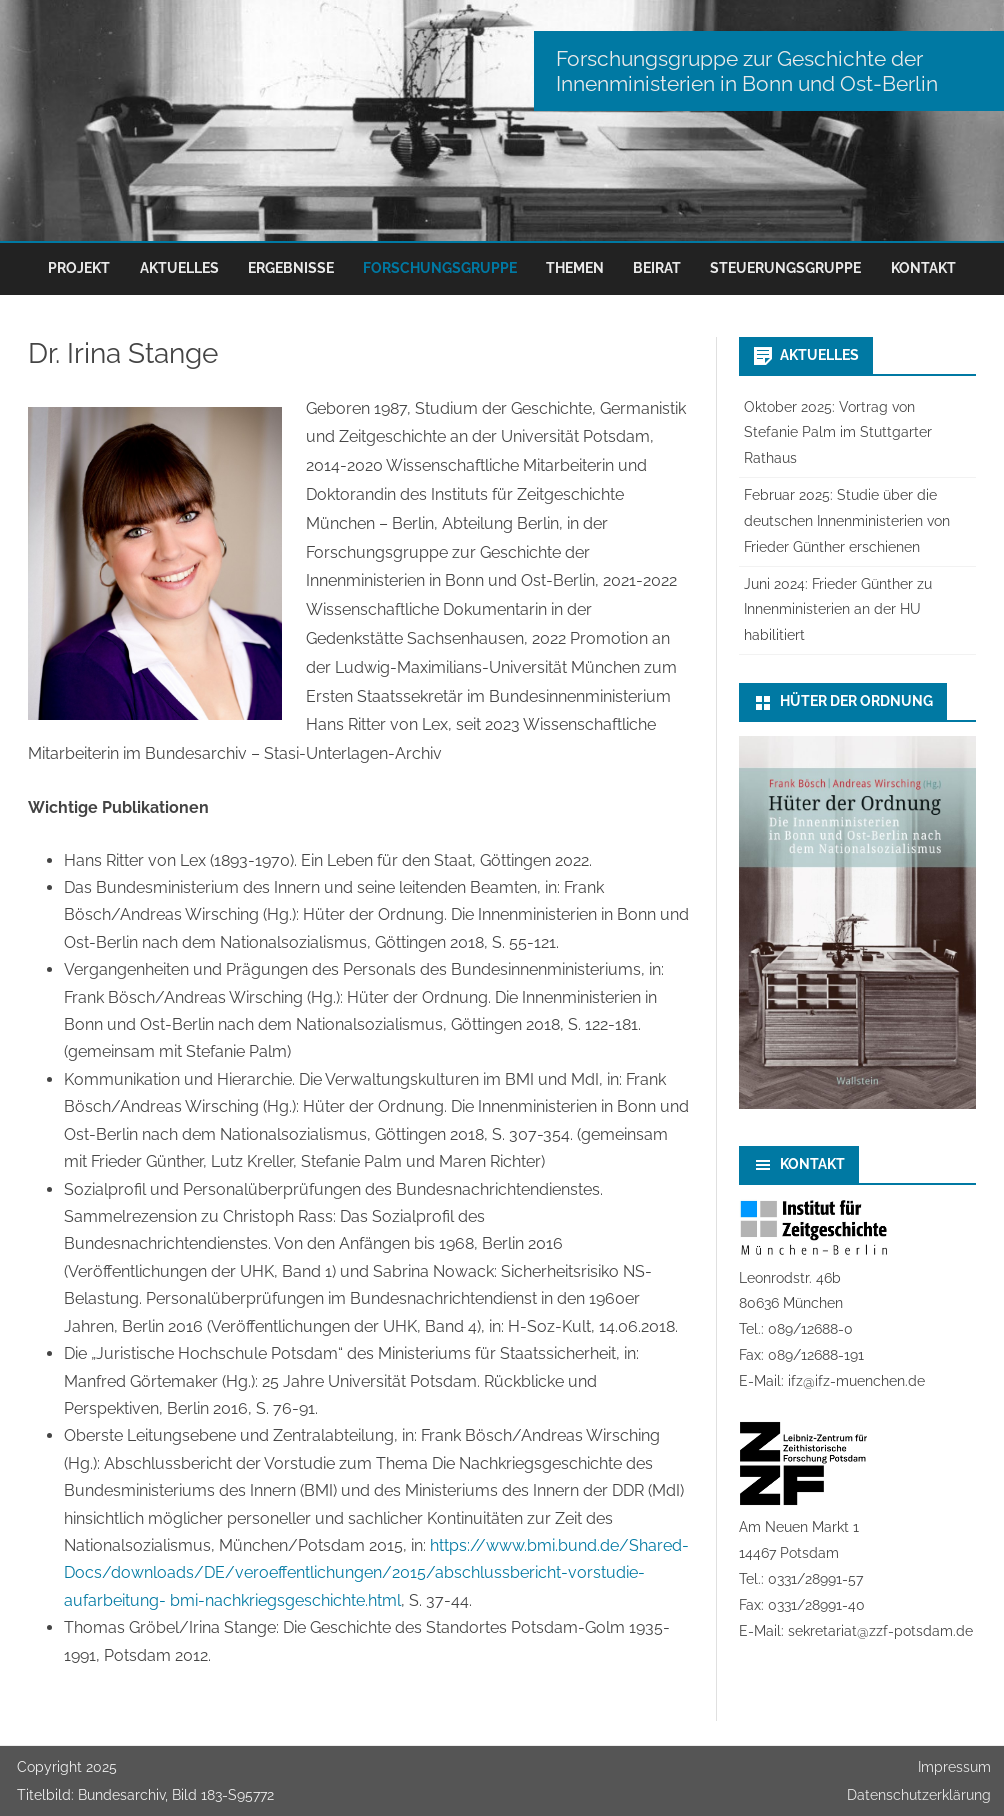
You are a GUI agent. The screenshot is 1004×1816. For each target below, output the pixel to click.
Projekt (79, 268)
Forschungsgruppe (440, 268)
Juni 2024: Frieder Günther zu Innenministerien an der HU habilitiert (838, 610)
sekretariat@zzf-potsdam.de (880, 1631)
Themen (575, 268)
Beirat (657, 268)
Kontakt (923, 268)
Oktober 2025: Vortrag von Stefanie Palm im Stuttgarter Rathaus (838, 433)
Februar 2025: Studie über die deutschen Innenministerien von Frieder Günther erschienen (847, 521)
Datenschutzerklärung (919, 1795)
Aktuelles (179, 268)
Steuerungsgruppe (785, 268)
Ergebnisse (291, 268)
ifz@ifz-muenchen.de (856, 1381)
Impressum (954, 1767)
